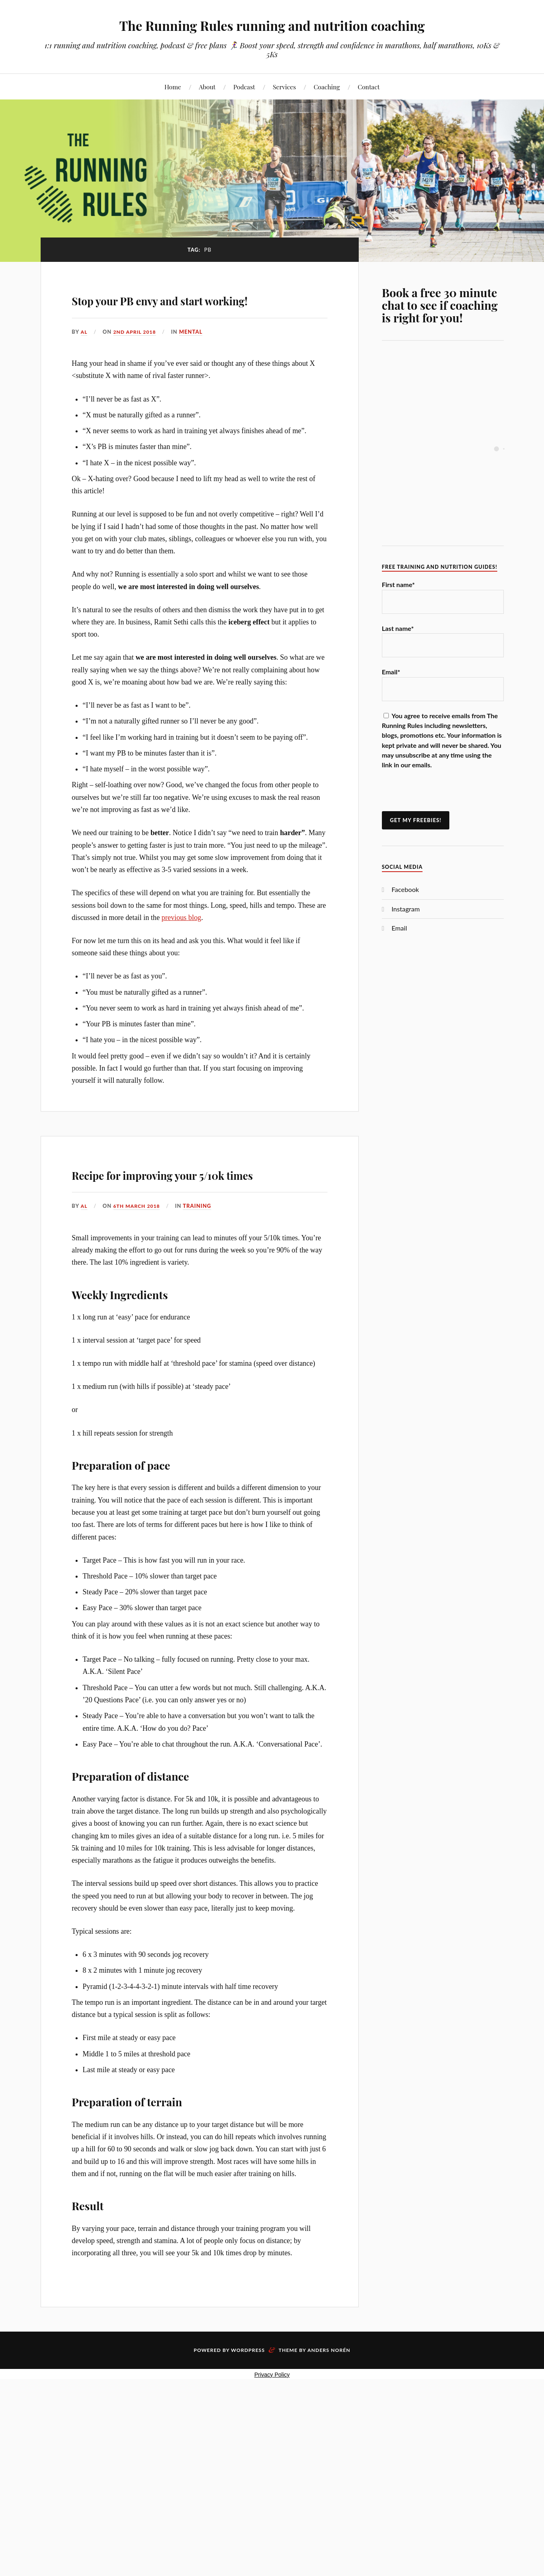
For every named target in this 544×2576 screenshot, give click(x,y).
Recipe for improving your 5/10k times (180, 1207)
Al (84, 355)
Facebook (405, 889)
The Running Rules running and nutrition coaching (272, 24)
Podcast (244, 86)
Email (399, 928)
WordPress (248, 2397)
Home (173, 86)
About (207, 86)
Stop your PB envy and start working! (185, 309)
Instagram (406, 909)
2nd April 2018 (136, 355)
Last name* (398, 628)
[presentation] (443, 795)
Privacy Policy (272, 2421)
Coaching (327, 86)
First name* (398, 584)
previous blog (182, 941)
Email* (391, 672)
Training (200, 1252)
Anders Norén (329, 2397)
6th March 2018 (138, 1252)
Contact (368, 86)
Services (284, 86)
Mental (194, 355)
